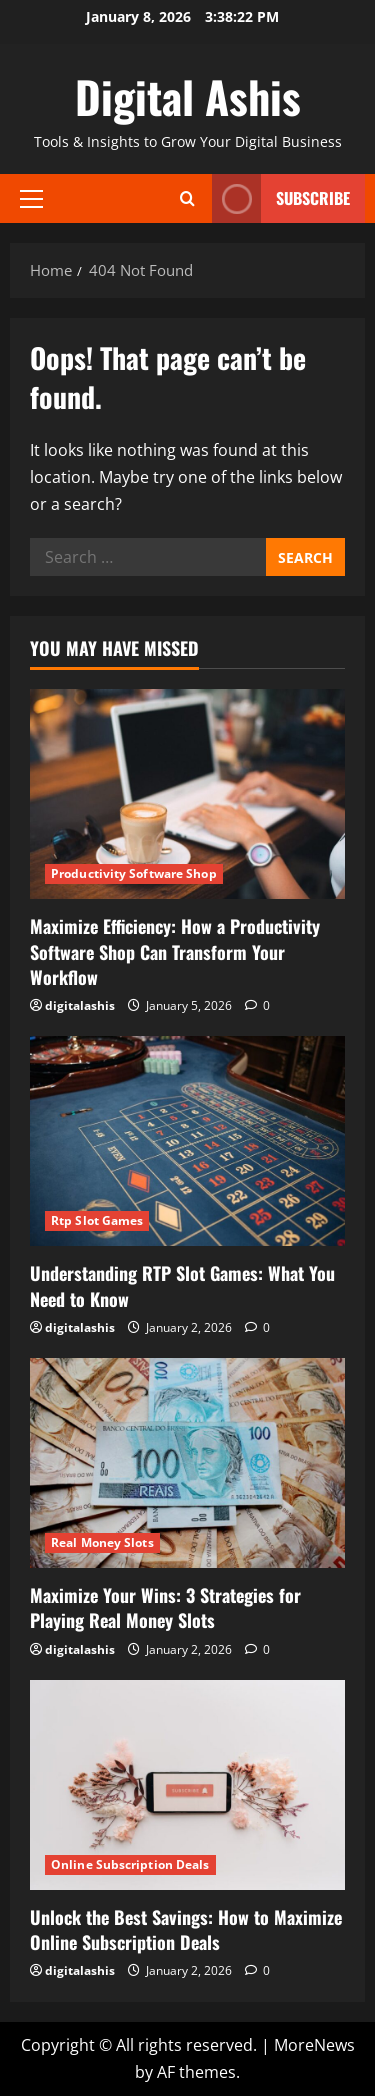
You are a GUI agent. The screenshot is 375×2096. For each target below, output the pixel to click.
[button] (31, 198)
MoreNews (314, 2045)
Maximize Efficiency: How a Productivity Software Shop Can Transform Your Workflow (175, 951)
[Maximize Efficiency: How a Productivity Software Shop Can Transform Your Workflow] (187, 794)
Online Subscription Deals (130, 1864)
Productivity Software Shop (134, 873)
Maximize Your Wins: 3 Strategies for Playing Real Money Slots (165, 1607)
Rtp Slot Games (97, 1220)
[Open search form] (187, 198)
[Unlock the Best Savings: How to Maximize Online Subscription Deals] (187, 1785)
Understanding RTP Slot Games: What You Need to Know (182, 1285)
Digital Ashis (188, 96)
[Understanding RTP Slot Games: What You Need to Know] (187, 1141)
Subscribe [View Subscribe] (281, 198)
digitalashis (80, 1005)
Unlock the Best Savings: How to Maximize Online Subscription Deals (186, 1929)
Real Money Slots (102, 1542)
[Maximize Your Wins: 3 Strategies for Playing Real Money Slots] (187, 1463)
